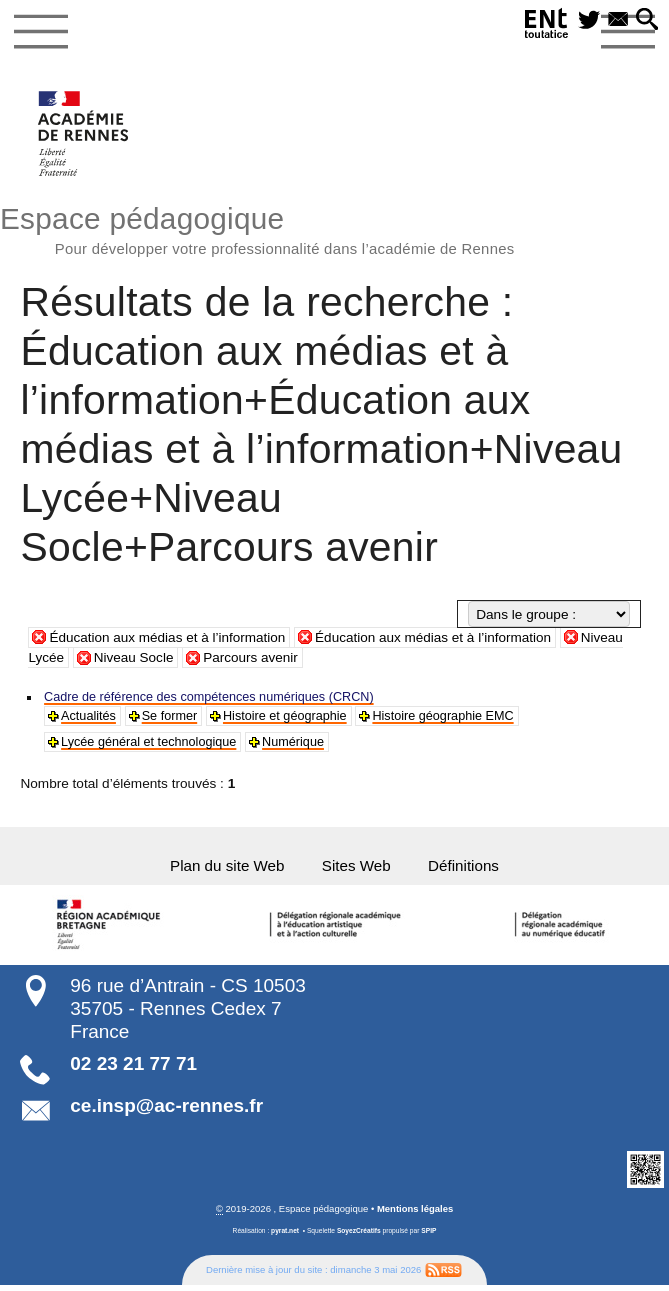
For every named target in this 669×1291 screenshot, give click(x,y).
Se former (176, 718)
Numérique (309, 745)
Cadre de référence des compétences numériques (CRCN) (221, 698)
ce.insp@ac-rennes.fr (166, 1111)
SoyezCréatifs (359, 1237)
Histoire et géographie (298, 718)
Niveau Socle (134, 659)
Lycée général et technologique (155, 745)
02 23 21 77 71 (133, 1070)
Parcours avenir (251, 659)
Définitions (470, 871)
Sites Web (358, 871)
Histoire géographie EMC (466, 718)
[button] (645, 21)
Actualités (90, 718)
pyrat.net (285, 1237)
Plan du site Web (222, 871)
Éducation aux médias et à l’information (168, 638)
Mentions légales (415, 1215)
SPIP (429, 1237)
